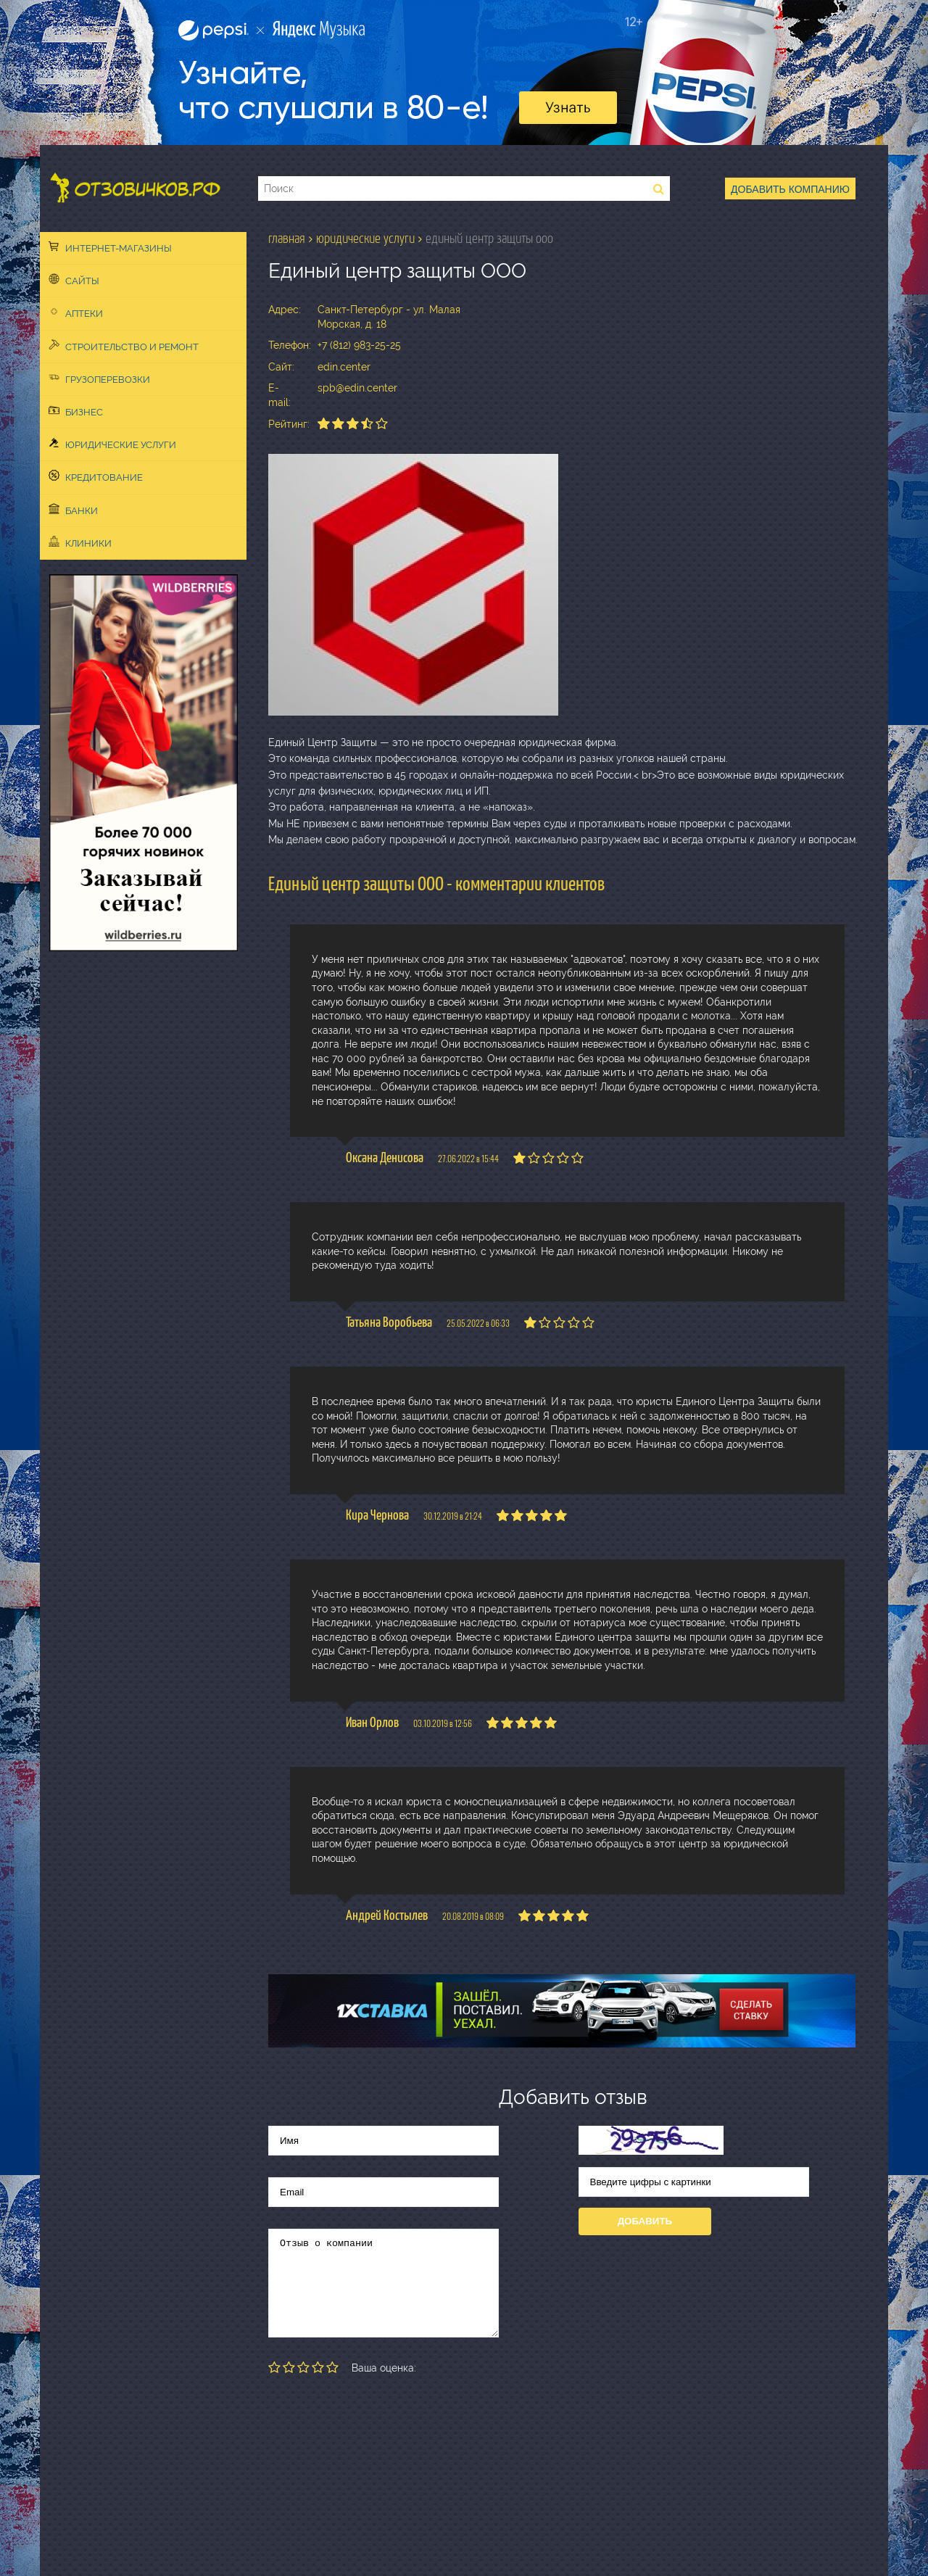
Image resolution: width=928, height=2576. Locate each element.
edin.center (344, 367)
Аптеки (76, 312)
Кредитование (96, 476)
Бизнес (76, 411)
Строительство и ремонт (124, 345)
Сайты (74, 279)
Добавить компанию (790, 189)
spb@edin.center (357, 388)
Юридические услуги (112, 443)
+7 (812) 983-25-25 (359, 345)
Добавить (645, 2221)
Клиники (80, 542)
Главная (286, 239)
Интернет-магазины (110, 247)
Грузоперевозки (99, 378)
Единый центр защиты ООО (489, 239)
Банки (73, 509)
